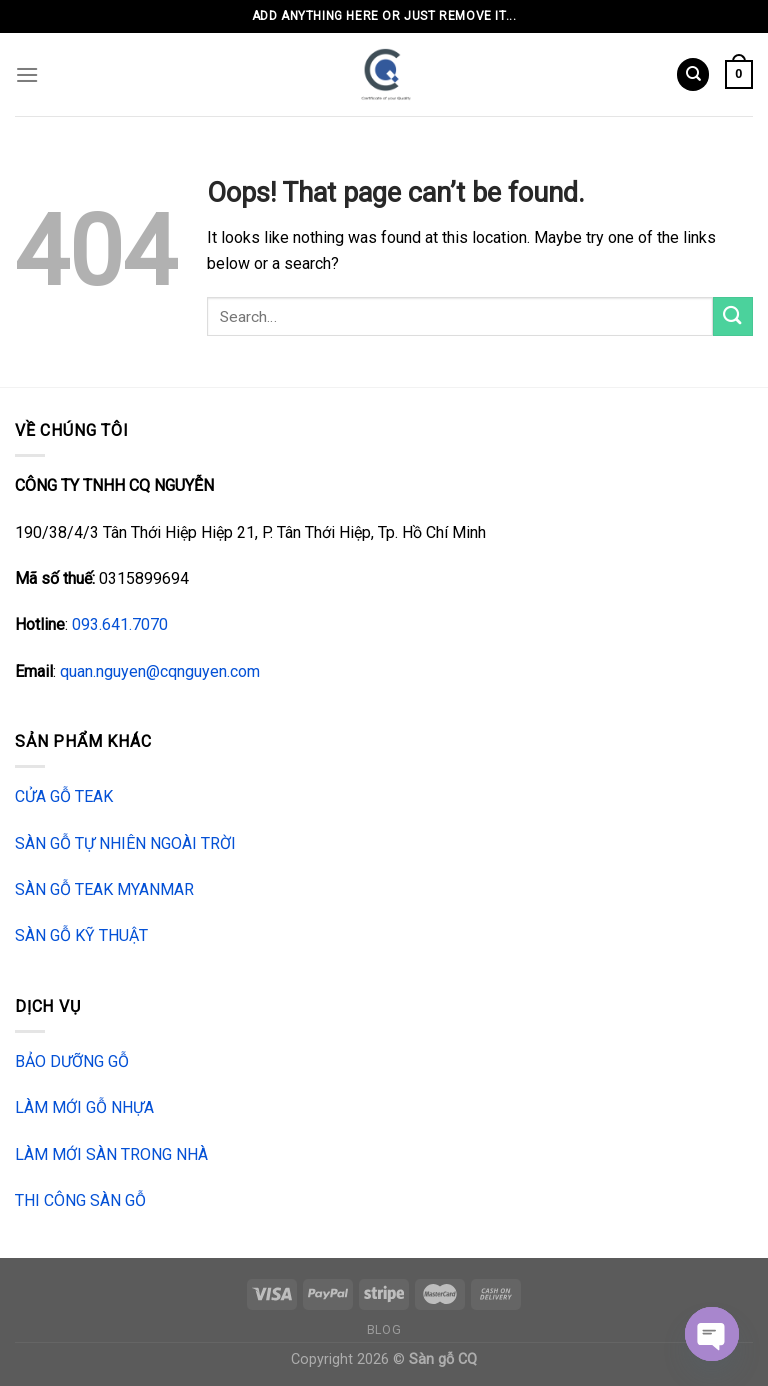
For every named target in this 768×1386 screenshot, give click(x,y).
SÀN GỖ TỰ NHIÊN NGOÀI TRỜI (125, 843)
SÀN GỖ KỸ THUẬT (81, 935)
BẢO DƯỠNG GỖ (72, 1061)
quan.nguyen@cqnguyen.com (160, 671)
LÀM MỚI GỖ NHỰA (84, 1107)
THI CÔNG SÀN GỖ (80, 1200)
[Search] (693, 74)
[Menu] (27, 74)
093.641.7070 (120, 624)
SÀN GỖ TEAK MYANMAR (104, 889)
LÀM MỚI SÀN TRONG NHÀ (111, 1154)
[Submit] (733, 316)
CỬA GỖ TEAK (64, 796)
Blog (384, 1330)
